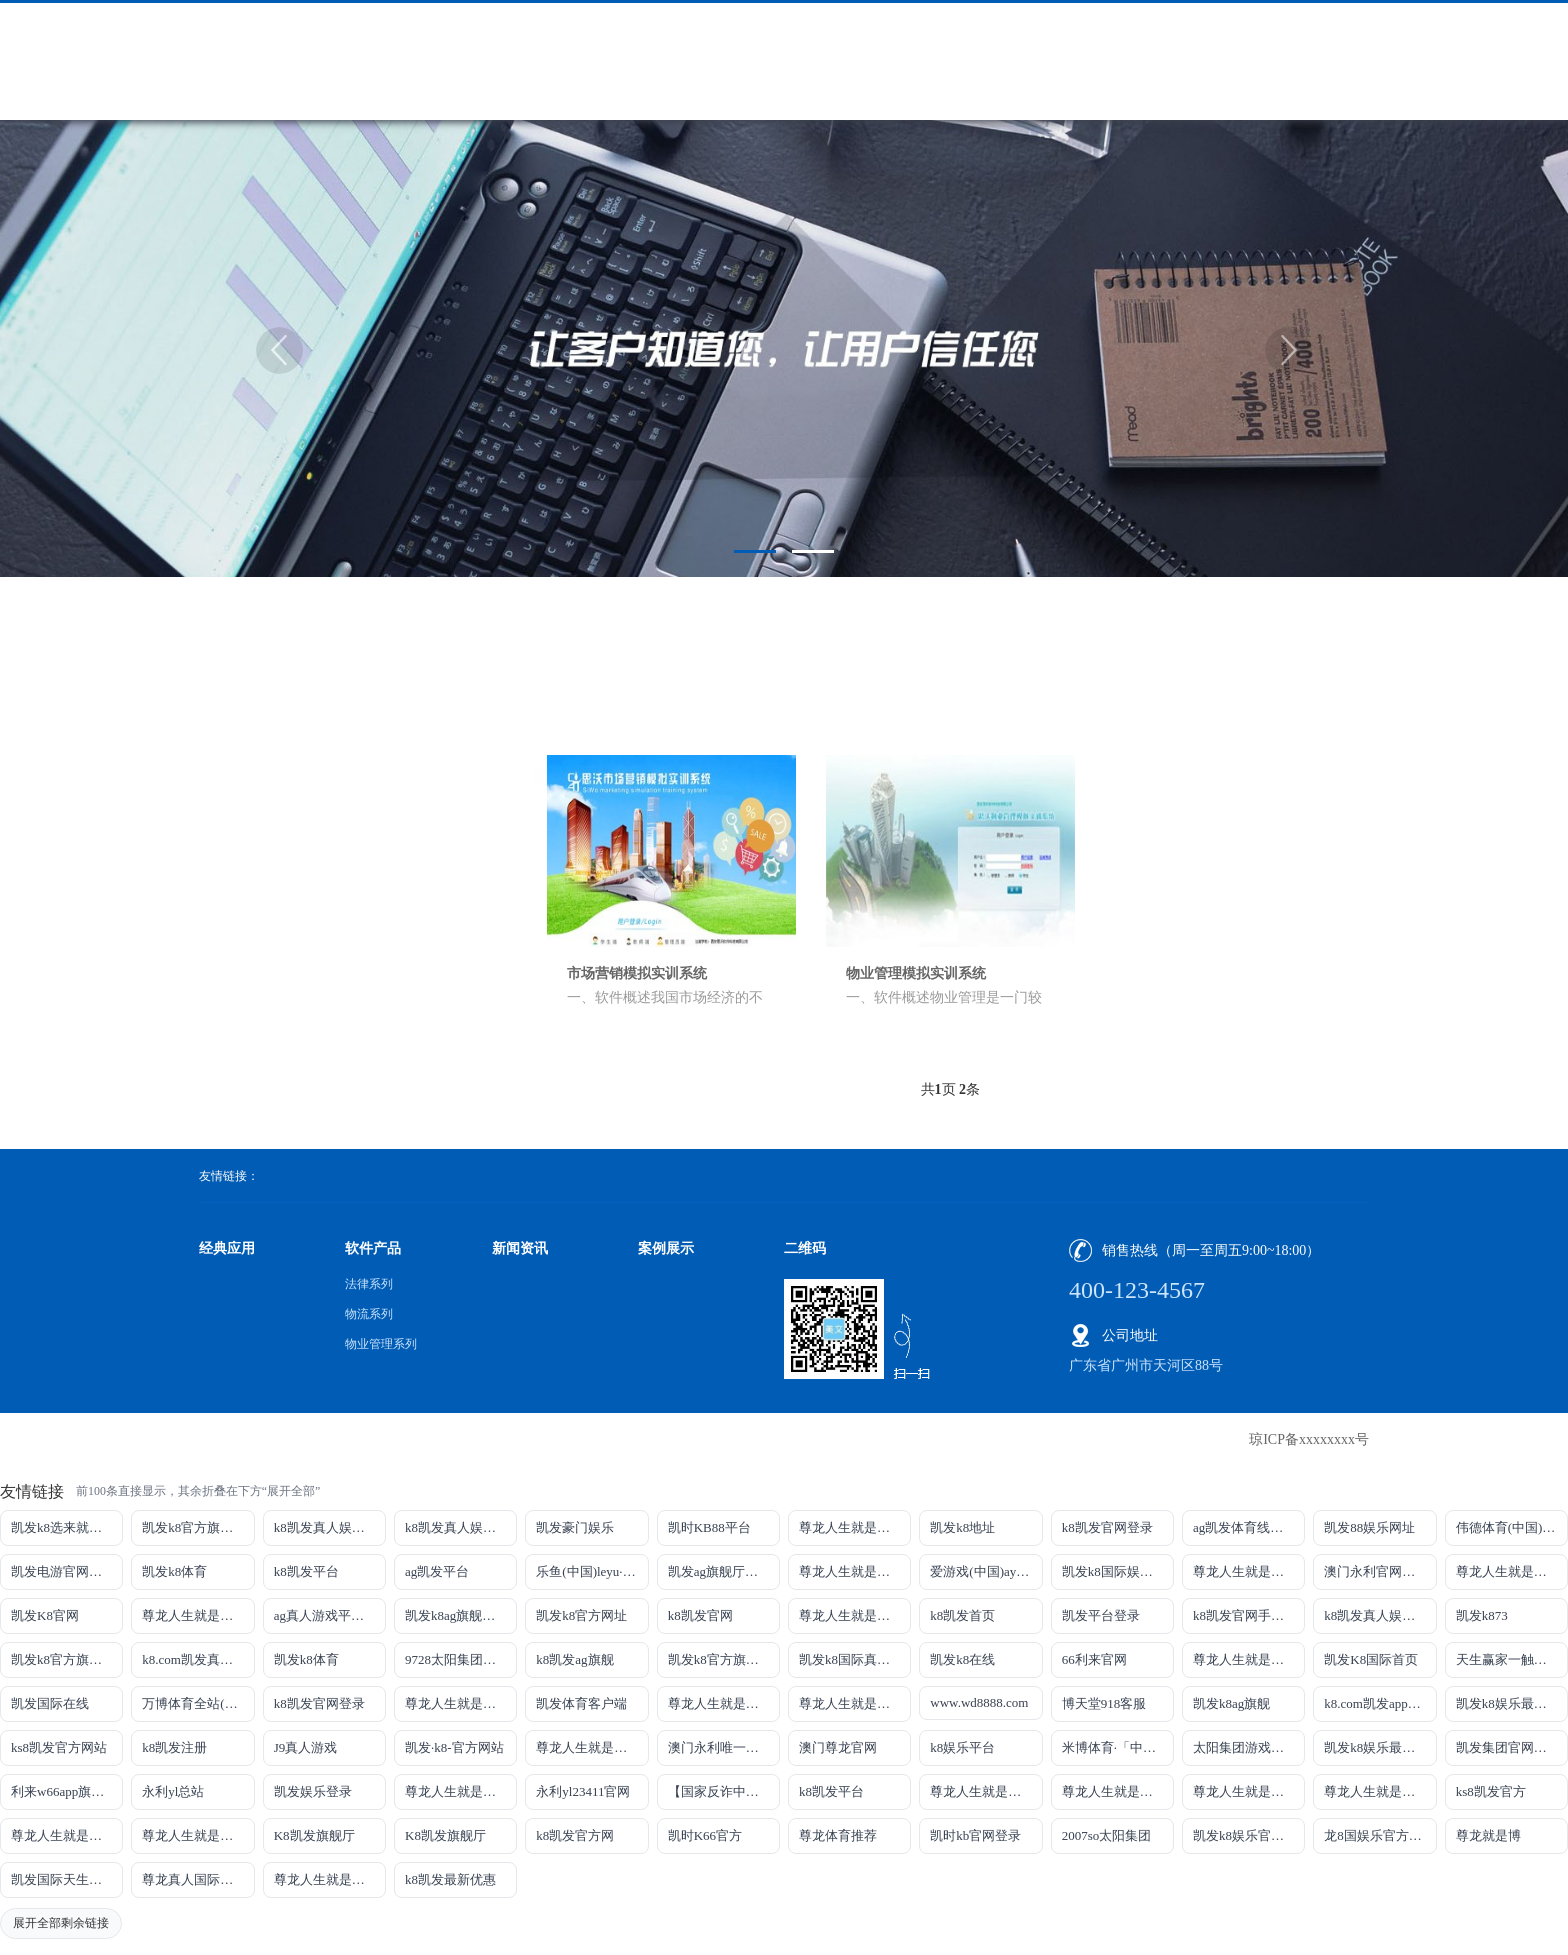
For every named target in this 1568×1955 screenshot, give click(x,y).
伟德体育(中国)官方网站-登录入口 (1512, 1527)
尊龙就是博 (1488, 1835)
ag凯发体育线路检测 (1249, 1527)
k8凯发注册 (174, 1747)
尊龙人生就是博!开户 (855, 1615)
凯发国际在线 (50, 1703)
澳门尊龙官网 (838, 1747)
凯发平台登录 (1101, 1615)
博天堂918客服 (1104, 1703)
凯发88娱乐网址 (1369, 1527)
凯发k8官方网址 (581, 1615)
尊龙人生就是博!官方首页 (198, 1835)
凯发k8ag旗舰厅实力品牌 (461, 1615)
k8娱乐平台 (962, 1747)
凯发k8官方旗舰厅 (194, 1527)
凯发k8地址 (962, 1527)
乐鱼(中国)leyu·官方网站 (592, 1571)
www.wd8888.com (979, 1702)
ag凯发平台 (437, 1571)
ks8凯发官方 (1491, 1791)
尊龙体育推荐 (838, 1835)
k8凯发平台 (306, 1571)
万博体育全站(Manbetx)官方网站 (198, 1703)
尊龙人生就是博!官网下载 (986, 1791)
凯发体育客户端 (581, 1703)
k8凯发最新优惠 (450, 1879)
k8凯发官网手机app (1248, 1615)
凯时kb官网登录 (975, 1835)
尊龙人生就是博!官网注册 (855, 1703)
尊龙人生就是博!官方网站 (67, 1835)
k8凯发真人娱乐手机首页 (461, 1527)
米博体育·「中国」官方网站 (1118, 1747)
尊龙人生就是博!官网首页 (592, 1747)
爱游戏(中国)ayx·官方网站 (986, 1571)
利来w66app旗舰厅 (64, 1791)
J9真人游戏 (306, 1747)
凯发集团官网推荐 (1508, 1747)
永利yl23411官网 (583, 1791)
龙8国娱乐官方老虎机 (1380, 1835)
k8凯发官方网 (575, 1835)
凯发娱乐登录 (313, 1791)
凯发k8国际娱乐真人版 (1118, 1571)
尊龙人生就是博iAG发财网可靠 (724, 1703)
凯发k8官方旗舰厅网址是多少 (724, 1659)
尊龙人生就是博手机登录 (1249, 1659)
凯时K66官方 (705, 1835)
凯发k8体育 (174, 1571)
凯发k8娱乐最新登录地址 (1512, 1703)
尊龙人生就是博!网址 (1512, 1571)
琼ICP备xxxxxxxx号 (1309, 1439)
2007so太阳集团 (1107, 1835)
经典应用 (227, 1248)
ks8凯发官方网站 (59, 1747)
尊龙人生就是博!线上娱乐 (855, 1571)
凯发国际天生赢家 (63, 1879)
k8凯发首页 (962, 1615)
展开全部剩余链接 (61, 1923)
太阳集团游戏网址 (1245, 1747)
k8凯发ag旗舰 (574, 1659)
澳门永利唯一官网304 (724, 1747)
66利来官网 (1094, 1659)
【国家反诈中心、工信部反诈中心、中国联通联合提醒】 (724, 1791)
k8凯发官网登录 (1107, 1527)
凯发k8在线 (962, 1659)
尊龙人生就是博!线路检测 (1249, 1571)
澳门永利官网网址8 (1379, 1571)
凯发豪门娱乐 (575, 1527)
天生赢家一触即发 (1508, 1659)
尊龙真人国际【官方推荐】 (198, 1879)
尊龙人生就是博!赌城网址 (330, 1879)
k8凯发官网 (700, 1615)
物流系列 (307, 800)
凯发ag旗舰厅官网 (719, 1571)
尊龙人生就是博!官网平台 (1118, 1791)
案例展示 (666, 1248)
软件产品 (1244, 689)
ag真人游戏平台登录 (330, 1615)
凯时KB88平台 (709, 1527)
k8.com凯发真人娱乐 (198, 1659)
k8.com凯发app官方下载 (1380, 1703)
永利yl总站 (173, 1791)
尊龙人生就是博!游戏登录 (855, 1527)
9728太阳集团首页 (457, 1659)
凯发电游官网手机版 (67, 1571)
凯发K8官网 (45, 1615)
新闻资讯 (520, 1248)
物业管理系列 (321, 844)
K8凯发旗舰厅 (314, 1835)
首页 (1185, 689)
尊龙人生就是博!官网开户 (1249, 1791)
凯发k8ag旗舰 (1231, 1703)
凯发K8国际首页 (1371, 1659)
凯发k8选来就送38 (63, 1527)
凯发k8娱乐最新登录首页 (1380, 1747)
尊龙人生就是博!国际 (461, 1703)
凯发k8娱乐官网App (1249, 1835)
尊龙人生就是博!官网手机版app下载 (461, 1791)
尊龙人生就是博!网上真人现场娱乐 (198, 1615)
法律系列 (307, 756)
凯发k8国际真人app (854, 1659)
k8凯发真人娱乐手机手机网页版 (330, 1527)
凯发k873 (1482, 1615)
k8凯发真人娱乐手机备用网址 (1380, 1615)
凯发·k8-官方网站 (454, 1747)
